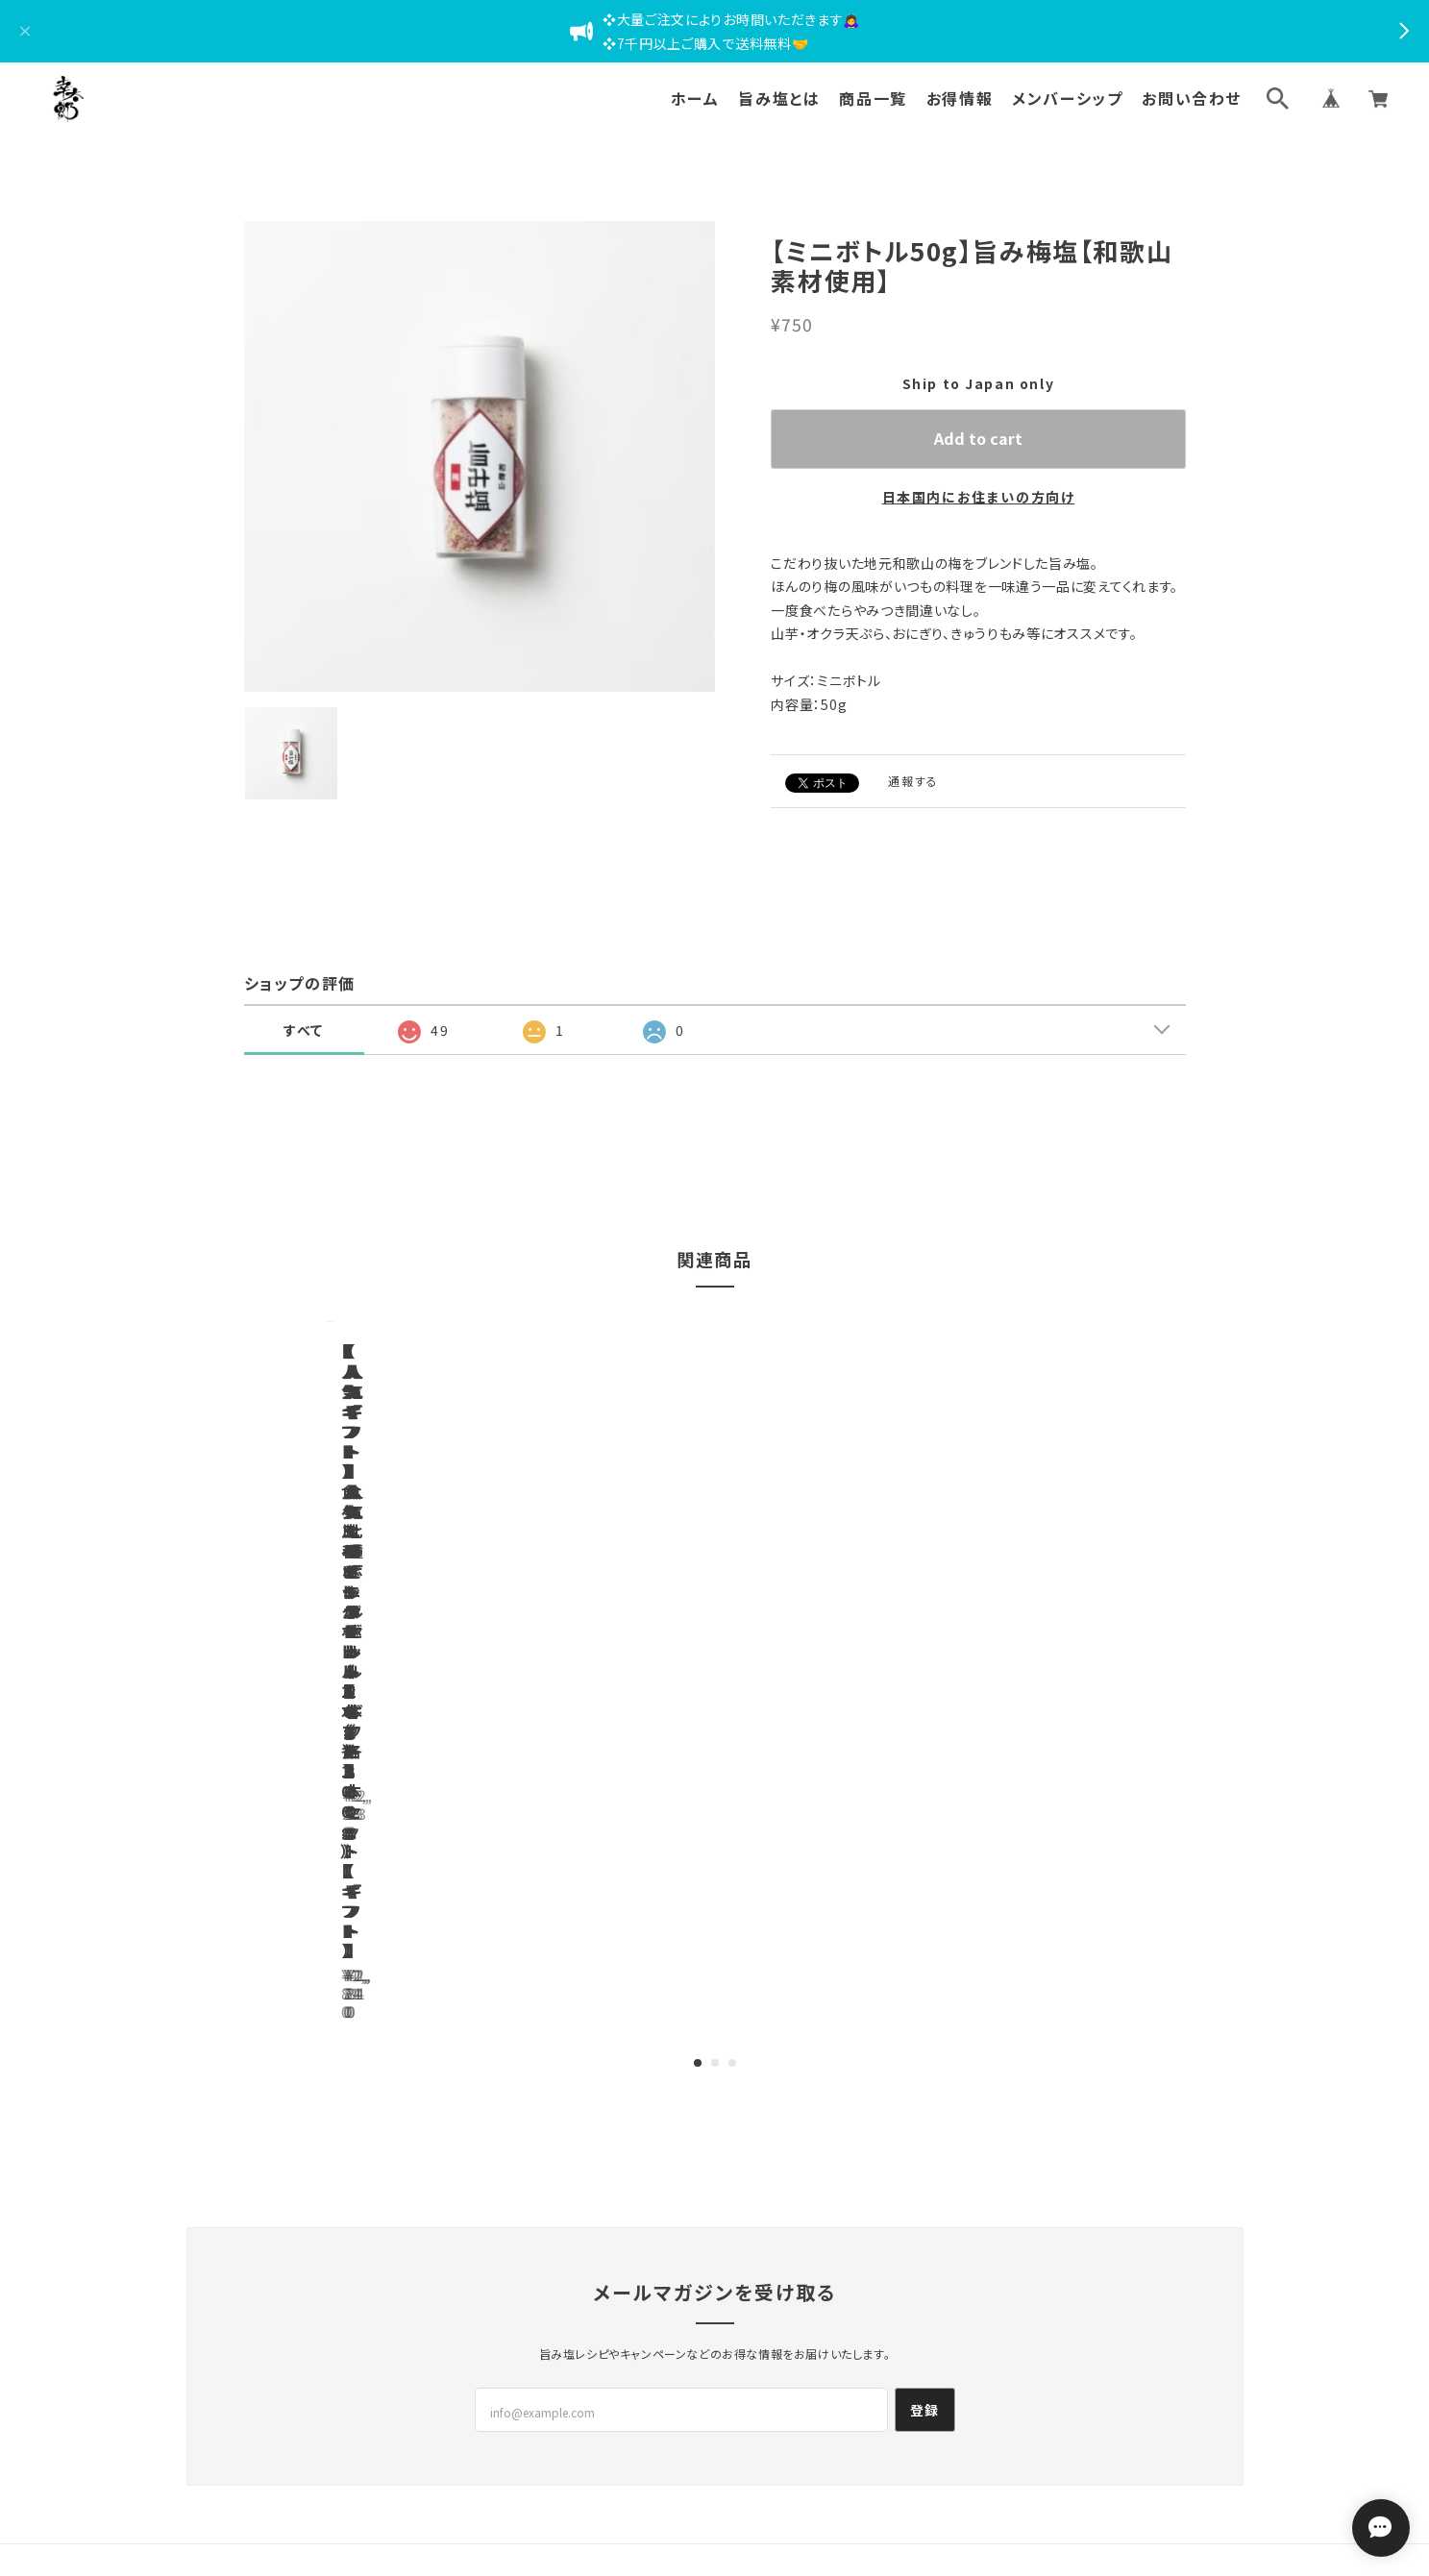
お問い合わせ (1192, 98)
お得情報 (959, 98)
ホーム (695, 98)
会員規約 (871, 2395)
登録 (925, 2175)
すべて (303, 1030)
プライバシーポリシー (592, 2395)
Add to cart (978, 438)
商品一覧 (872, 98)
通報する (913, 781)
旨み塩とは (779, 98)
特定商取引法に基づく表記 (749, 2395)
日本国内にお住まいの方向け (978, 496)
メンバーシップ (1067, 98)
